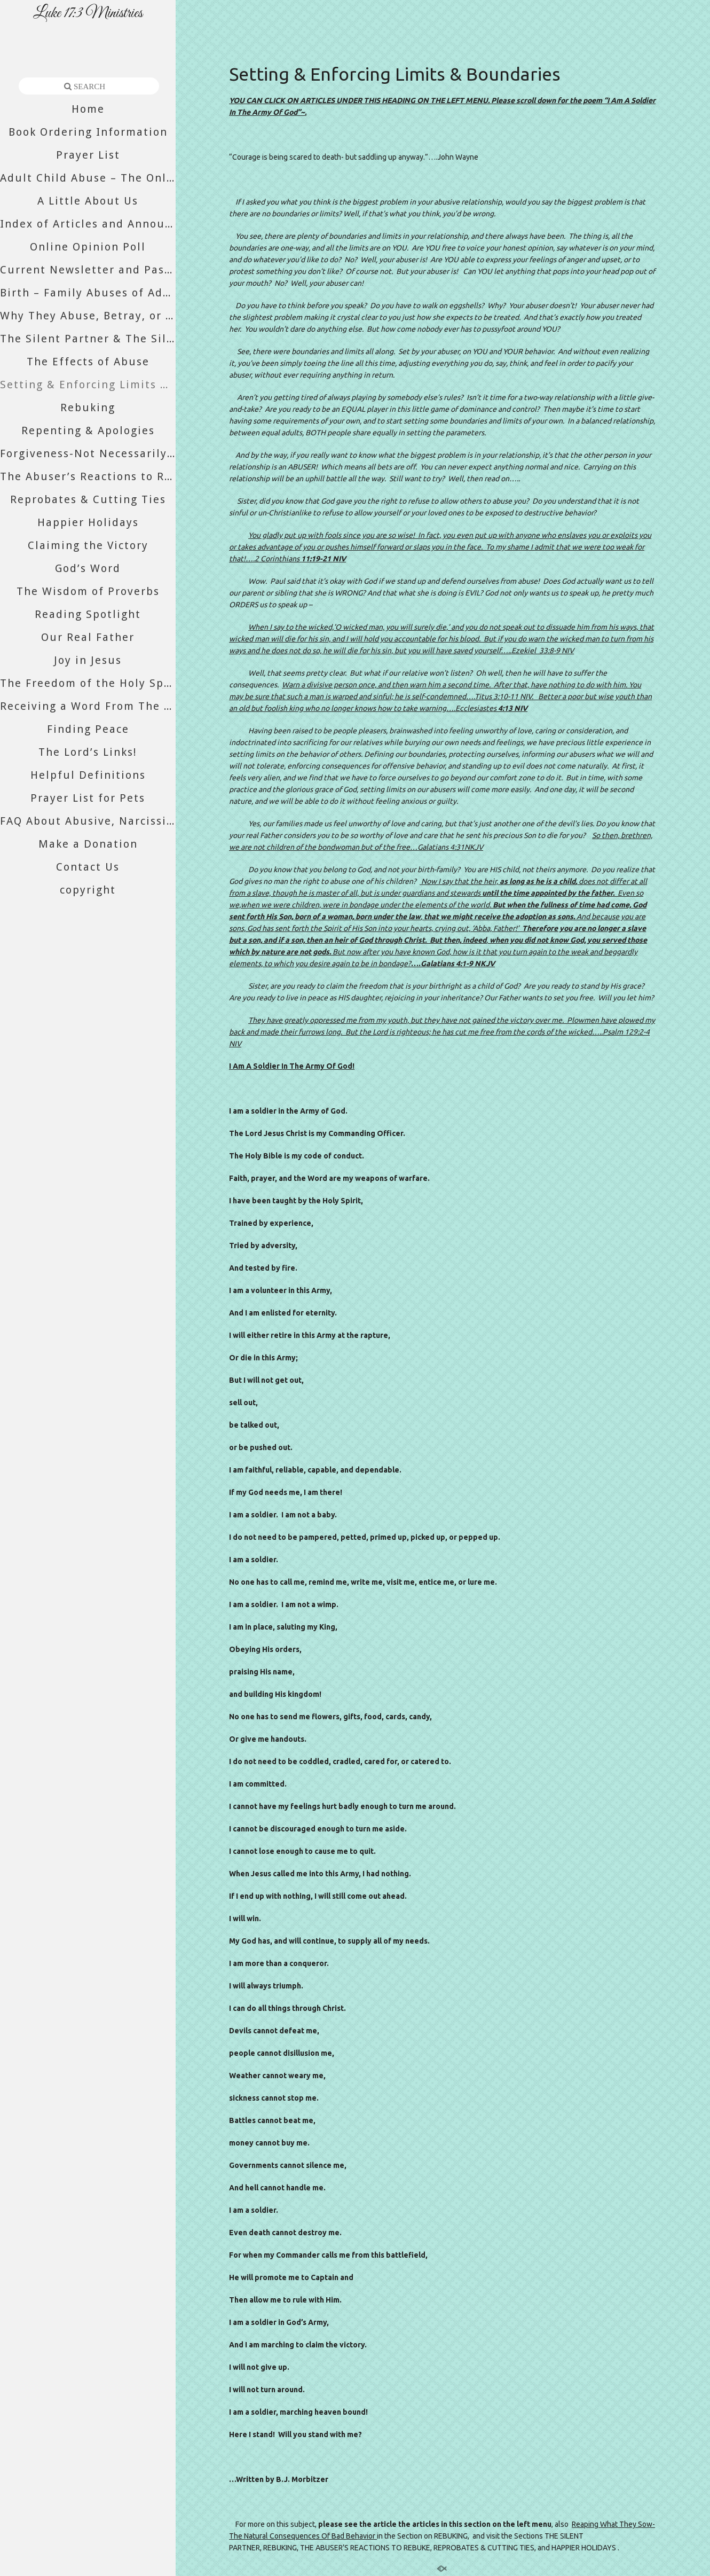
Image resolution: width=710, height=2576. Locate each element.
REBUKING (451, 2536)
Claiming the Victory (88, 545)
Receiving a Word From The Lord (88, 706)
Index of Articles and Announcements (88, 223)
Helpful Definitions (88, 775)
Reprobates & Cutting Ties (88, 499)
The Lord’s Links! (87, 752)
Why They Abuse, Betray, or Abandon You (88, 315)
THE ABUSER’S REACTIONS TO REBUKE (365, 2547)
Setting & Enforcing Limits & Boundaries (88, 384)
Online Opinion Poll (88, 246)
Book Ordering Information (88, 132)
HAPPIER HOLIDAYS (583, 2547)
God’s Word (88, 568)
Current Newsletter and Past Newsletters (88, 269)
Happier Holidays (88, 522)
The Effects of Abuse (88, 361)
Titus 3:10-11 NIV (503, 696)
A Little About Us (87, 200)
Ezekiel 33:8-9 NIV (542, 650)
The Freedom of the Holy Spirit (88, 683)
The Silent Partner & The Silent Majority (88, 338)
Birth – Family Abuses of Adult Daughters (88, 292)
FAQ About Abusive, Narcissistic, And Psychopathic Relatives (88, 821)
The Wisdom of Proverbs (88, 591)
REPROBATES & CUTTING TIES (483, 2547)
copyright (88, 889)
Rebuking (87, 407)
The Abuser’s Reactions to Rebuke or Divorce (88, 476)
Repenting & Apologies (88, 430)
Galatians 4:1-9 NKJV (458, 963)
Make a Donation (88, 843)
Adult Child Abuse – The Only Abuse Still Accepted (88, 177)
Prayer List (88, 154)
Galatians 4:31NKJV (450, 847)
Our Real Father (88, 637)
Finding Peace (88, 729)
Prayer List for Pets (87, 798)
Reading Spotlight (88, 614)
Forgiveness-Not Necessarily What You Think (88, 453)
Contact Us (88, 866)
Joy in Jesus (88, 660)
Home (88, 109)
